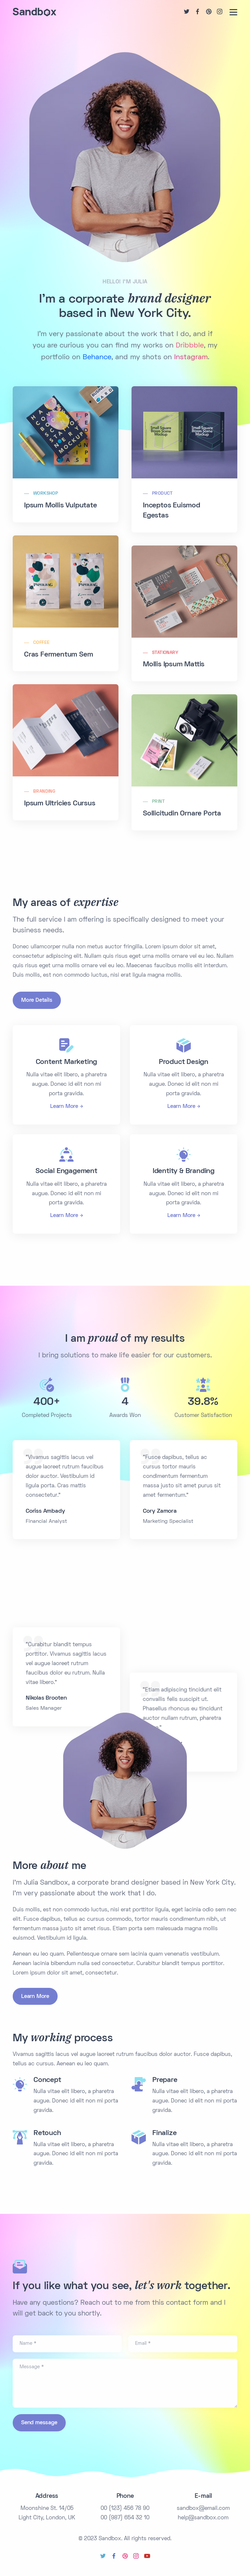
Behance (97, 357)
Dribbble (190, 346)
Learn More (64, 1106)
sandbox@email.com (203, 2508)
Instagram (191, 357)
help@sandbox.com (203, 2518)
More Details (36, 1000)
